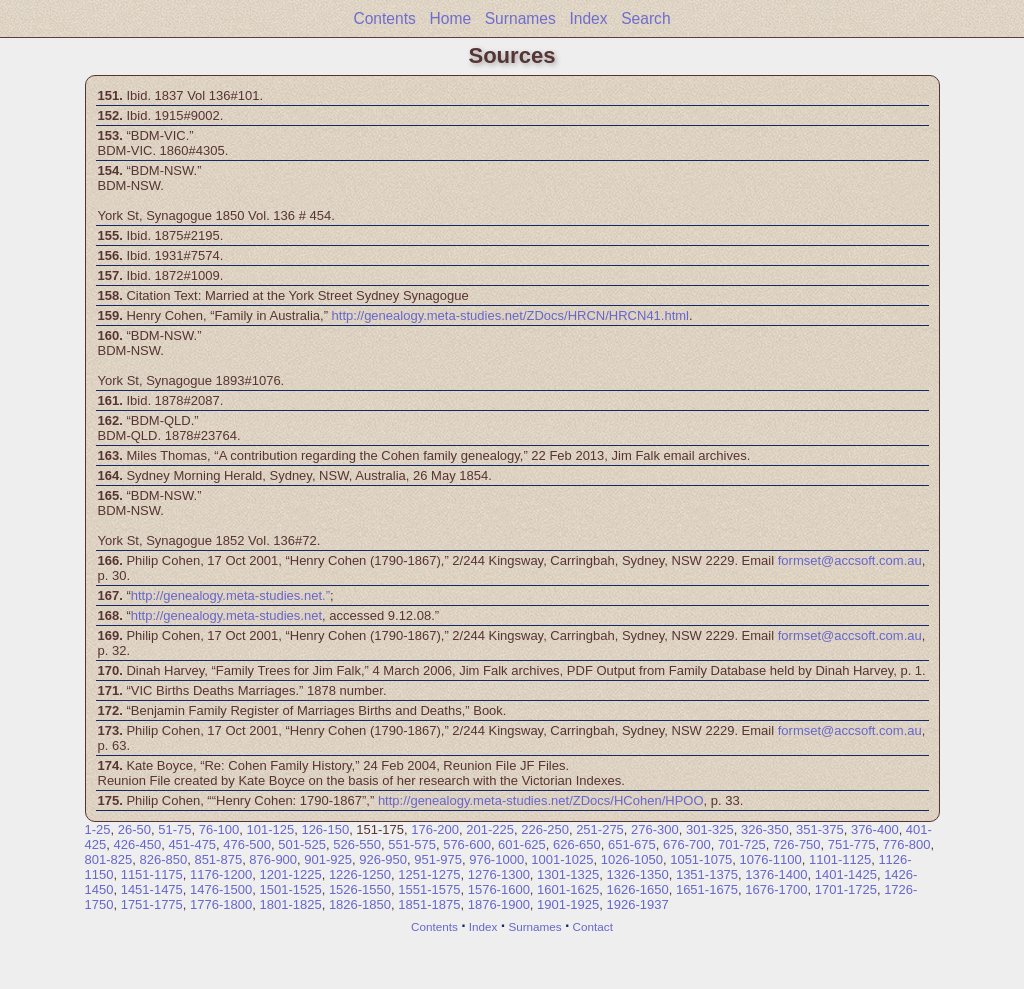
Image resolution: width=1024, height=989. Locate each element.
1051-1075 (701, 859)
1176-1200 (221, 874)
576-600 (467, 844)
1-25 (98, 829)
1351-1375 (707, 874)
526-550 (357, 844)
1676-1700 (776, 889)
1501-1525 (290, 889)
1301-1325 (568, 874)
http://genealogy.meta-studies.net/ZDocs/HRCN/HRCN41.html (510, 315)
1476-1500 (221, 889)
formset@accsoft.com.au (850, 560)
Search (645, 18)
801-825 (109, 859)
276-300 (655, 829)
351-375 (820, 829)
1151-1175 (152, 874)
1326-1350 (638, 874)
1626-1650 (638, 889)
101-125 (270, 829)
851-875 (218, 859)
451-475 (192, 844)
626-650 (577, 844)
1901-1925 (568, 904)
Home (450, 18)
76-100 (219, 829)
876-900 (273, 859)
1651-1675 (707, 889)
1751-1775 (152, 904)
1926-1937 (638, 904)
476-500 (247, 844)
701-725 (742, 844)
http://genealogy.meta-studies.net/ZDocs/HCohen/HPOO (541, 800)
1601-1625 (568, 889)
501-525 (302, 844)
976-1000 (496, 859)
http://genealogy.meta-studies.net (226, 615)
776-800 (907, 844)
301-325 (710, 829)
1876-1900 (499, 904)
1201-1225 (290, 874)
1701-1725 (846, 889)
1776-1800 (221, 904)
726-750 (797, 844)
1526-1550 (360, 889)
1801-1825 (290, 904)
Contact (593, 926)
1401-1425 (846, 874)
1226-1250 (360, 874)
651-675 (632, 844)
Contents (384, 18)
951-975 (438, 859)
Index (588, 18)
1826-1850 (360, 904)
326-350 (765, 829)
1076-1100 (771, 859)
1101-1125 (840, 859)
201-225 (490, 829)
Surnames (520, 18)
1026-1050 (632, 859)
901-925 (328, 859)
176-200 (435, 829)
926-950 (383, 859)
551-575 (412, 844)
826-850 (163, 859)
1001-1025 (562, 859)
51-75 (174, 829)
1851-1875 (429, 904)
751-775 (852, 844)
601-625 (522, 844)
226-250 (545, 829)
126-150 (325, 829)
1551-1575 (429, 889)
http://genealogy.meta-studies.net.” (230, 595)
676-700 (687, 844)
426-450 (137, 844)
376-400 (875, 829)
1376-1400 (776, 874)
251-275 (600, 829)
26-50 (134, 829)
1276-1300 (499, 874)
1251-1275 (429, 874)
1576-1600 (499, 889)
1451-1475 (152, 889)
